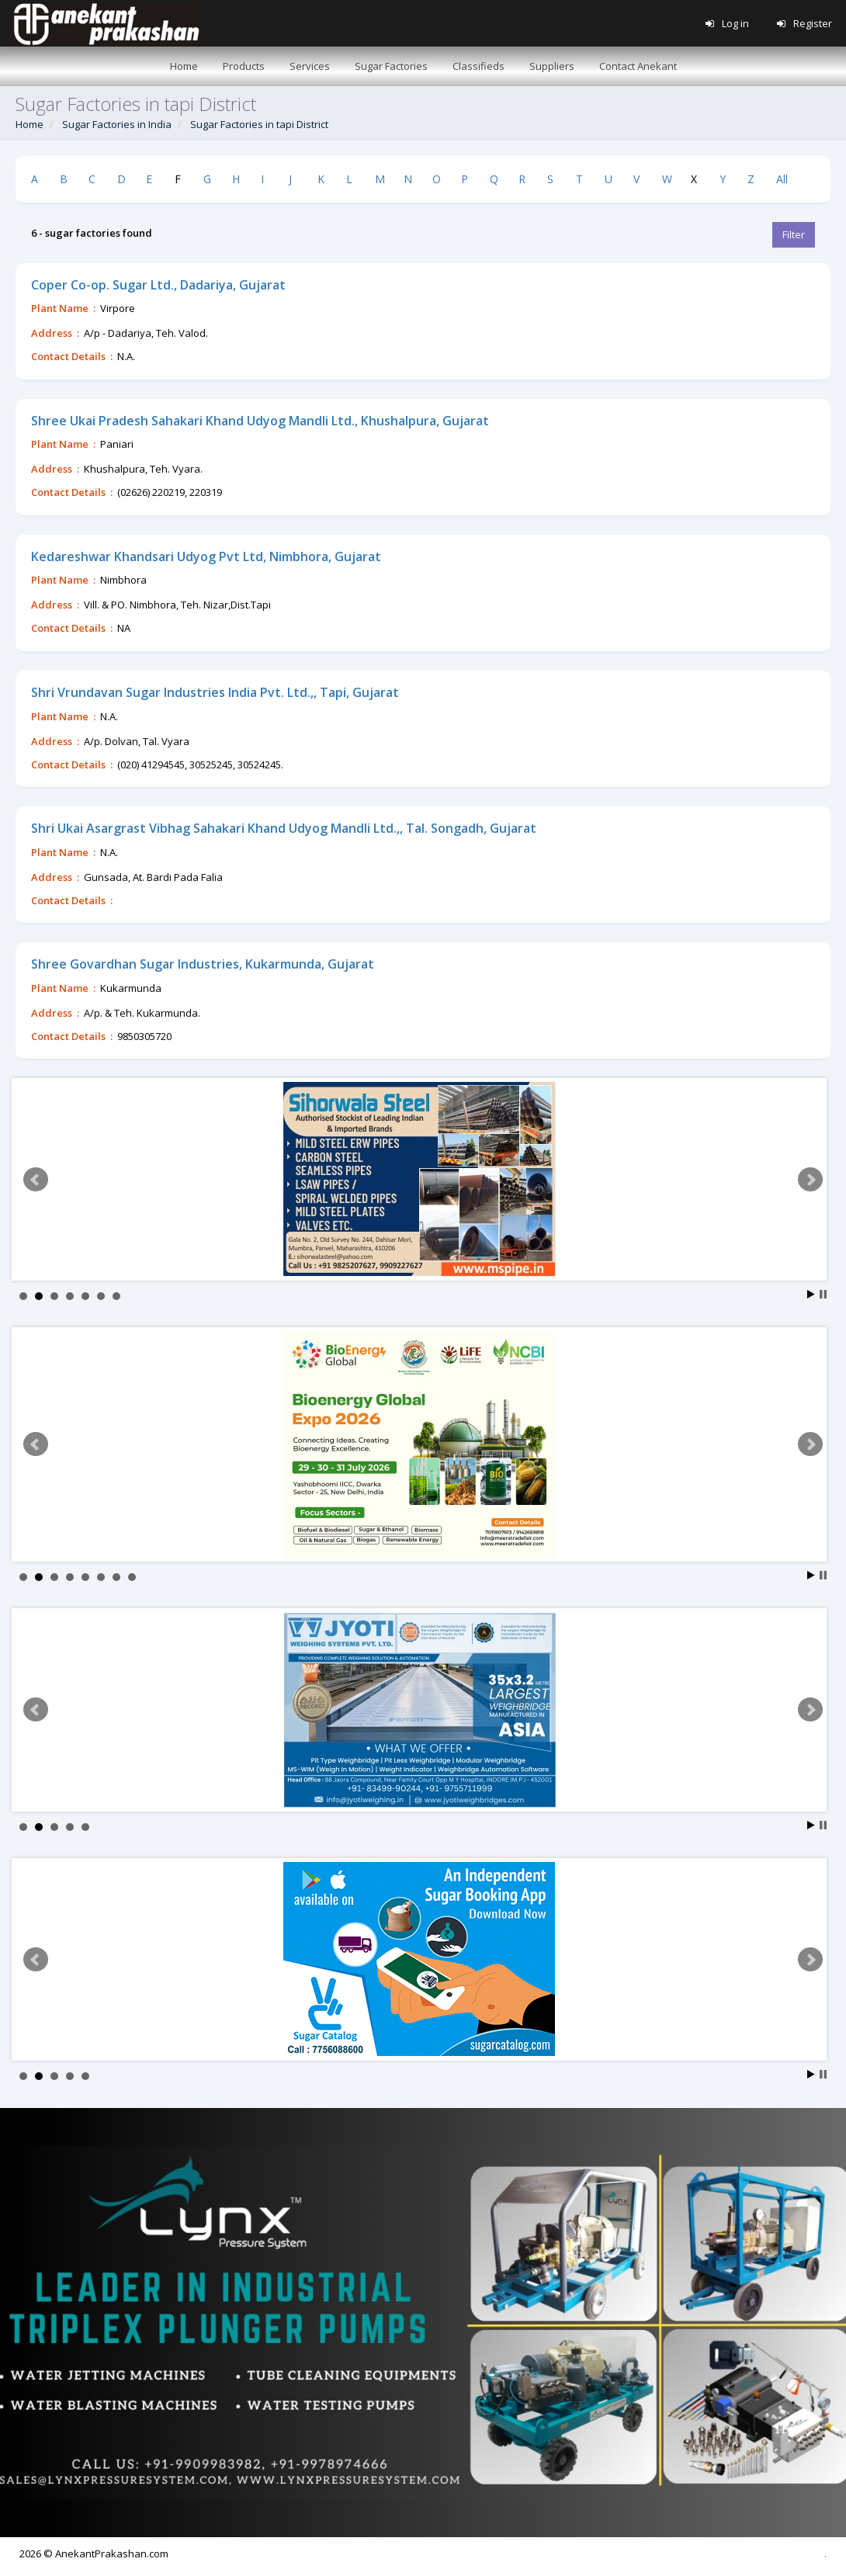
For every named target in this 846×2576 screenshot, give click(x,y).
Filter (793, 234)
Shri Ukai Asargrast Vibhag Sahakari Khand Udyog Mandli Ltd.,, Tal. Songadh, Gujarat (283, 828)
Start (811, 1294)
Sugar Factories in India (117, 124)
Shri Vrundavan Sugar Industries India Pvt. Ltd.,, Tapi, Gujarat (215, 692)
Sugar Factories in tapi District (259, 124)
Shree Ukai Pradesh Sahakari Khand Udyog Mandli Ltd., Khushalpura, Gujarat (260, 420)
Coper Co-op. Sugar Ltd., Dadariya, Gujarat (158, 284)
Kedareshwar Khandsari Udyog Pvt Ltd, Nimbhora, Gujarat (206, 556)
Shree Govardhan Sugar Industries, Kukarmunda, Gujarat (202, 964)
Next (810, 1179)
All (782, 179)
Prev (35, 1179)
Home (29, 124)
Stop (823, 1294)
